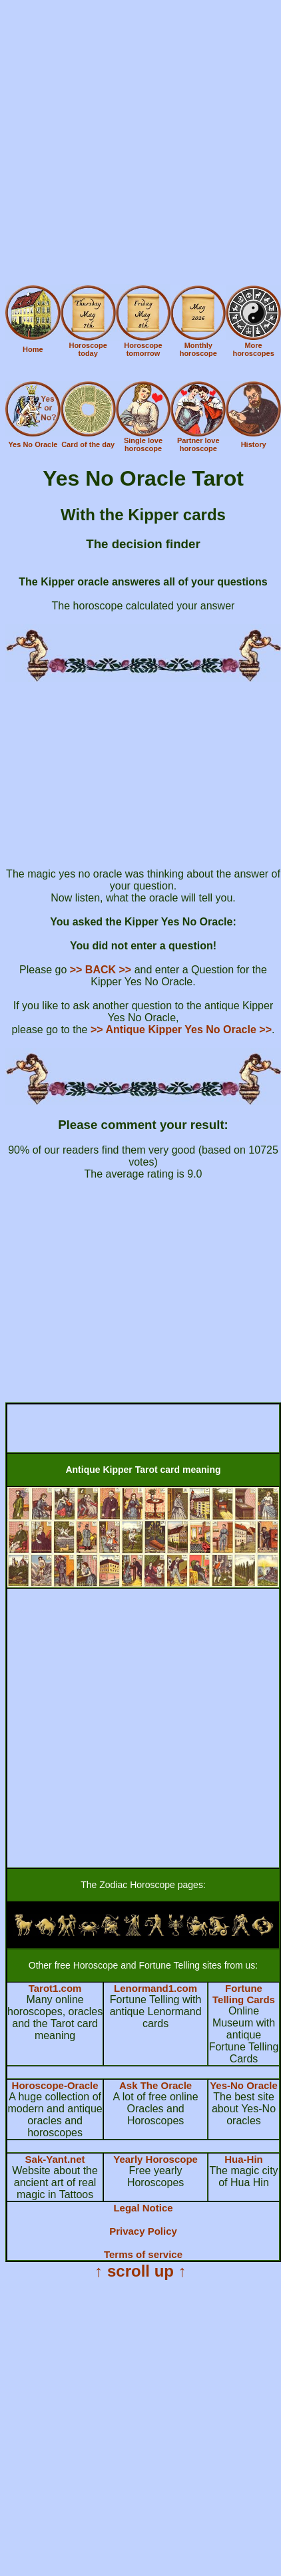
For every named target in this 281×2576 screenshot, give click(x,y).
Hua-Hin (243, 2159)
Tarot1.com (55, 1988)
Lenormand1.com (155, 1988)
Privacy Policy (143, 2231)
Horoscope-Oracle (55, 2085)
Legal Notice (142, 2207)
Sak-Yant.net (55, 2159)
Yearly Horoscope (155, 2159)
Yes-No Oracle (244, 2085)
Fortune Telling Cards (243, 1994)
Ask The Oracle (155, 2085)
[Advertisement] (139, 144)
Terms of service (143, 2254)
